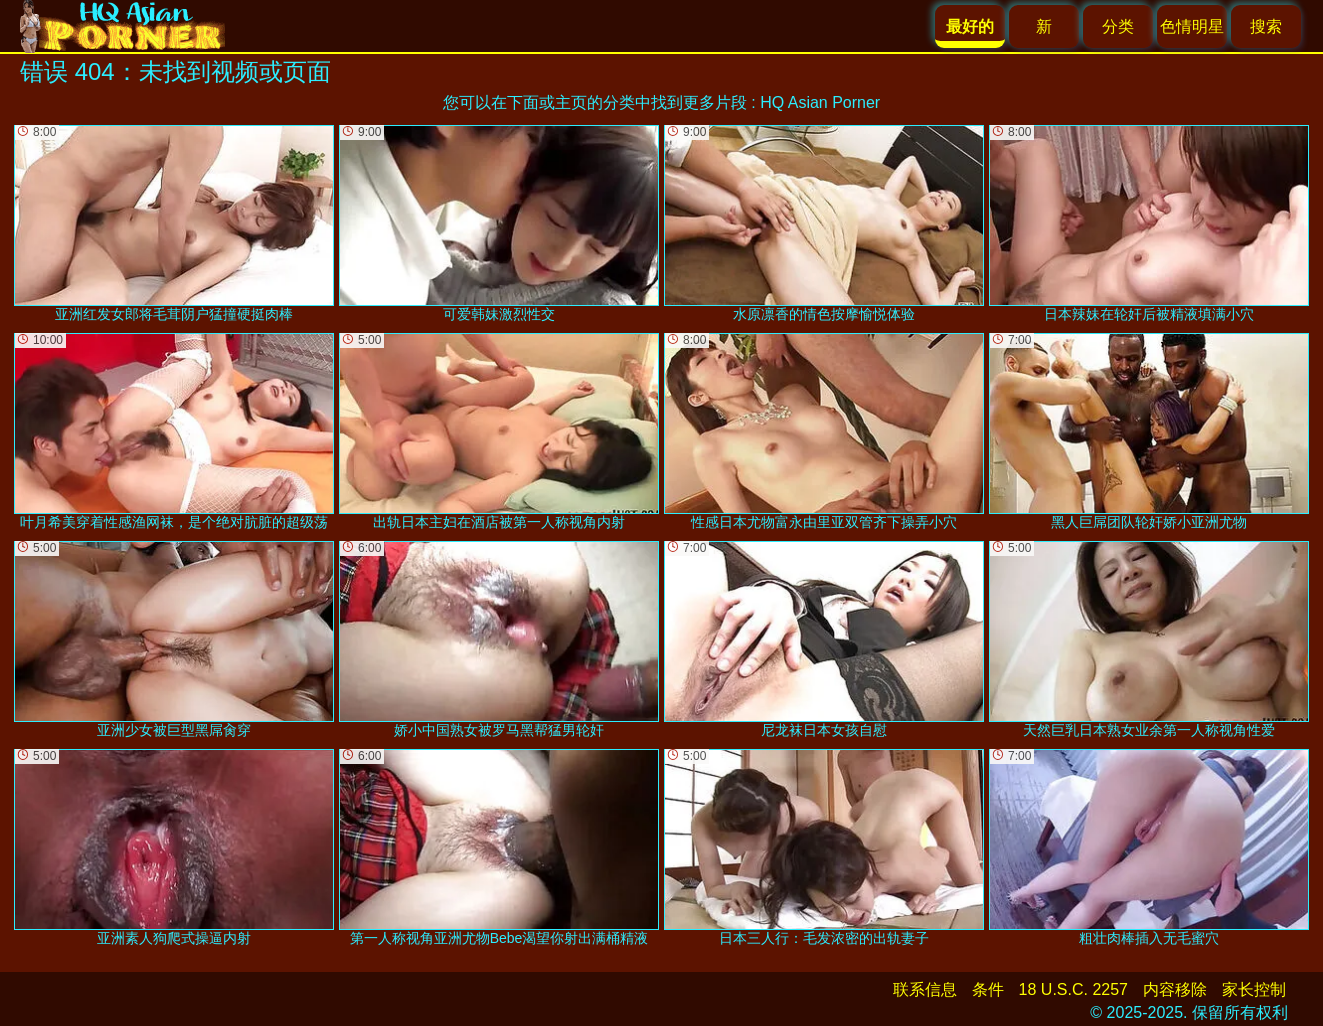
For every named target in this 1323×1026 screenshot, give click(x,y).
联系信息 (925, 989)
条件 (988, 989)
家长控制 (1254, 989)
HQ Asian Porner (820, 102)
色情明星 (1192, 26)
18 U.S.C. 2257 (1073, 989)
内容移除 (1175, 989)
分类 (1118, 26)
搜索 (1266, 26)
